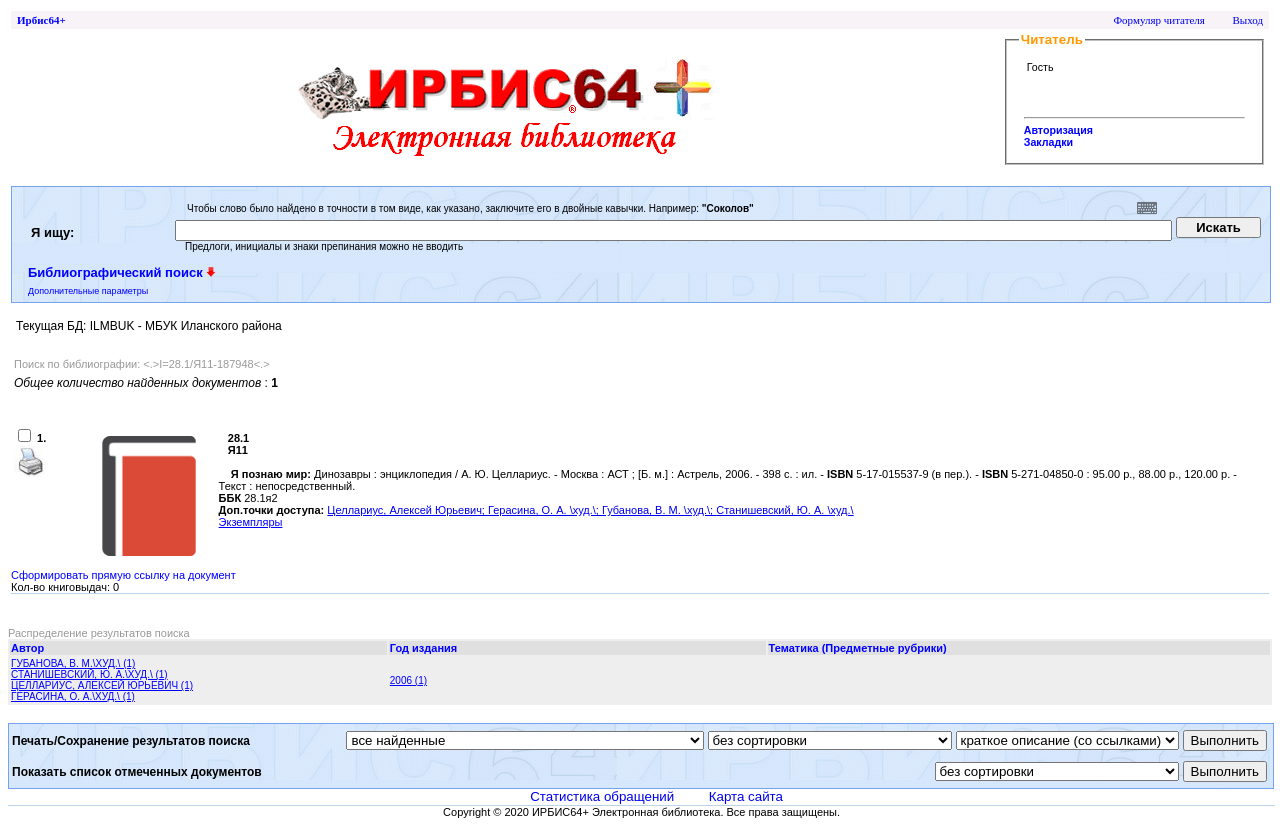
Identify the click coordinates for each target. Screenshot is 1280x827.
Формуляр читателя (1159, 20)
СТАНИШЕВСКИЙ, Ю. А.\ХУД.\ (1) (89, 674)
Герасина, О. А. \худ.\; (545, 510)
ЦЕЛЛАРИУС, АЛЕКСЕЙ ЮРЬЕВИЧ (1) (102, 685)
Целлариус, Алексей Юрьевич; (407, 510)
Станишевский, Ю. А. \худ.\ (784, 510)
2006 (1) (408, 680)
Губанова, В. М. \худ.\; (659, 510)
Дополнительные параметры (88, 291)
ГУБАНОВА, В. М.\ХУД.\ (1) (73, 663)
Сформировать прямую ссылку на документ (123, 575)
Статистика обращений (602, 796)
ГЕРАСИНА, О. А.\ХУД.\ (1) (73, 696)
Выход (1247, 20)
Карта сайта (746, 796)
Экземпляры (251, 522)
